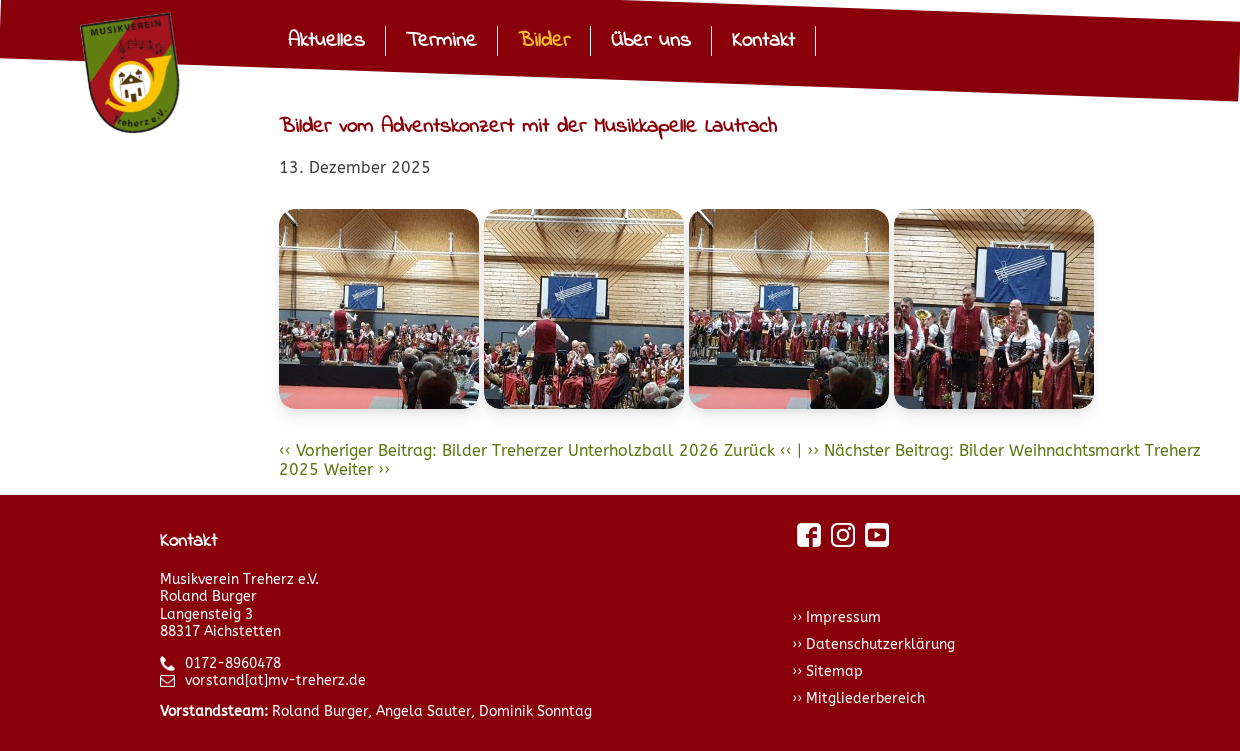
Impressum (843, 617)
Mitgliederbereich (865, 698)
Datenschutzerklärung (880, 644)
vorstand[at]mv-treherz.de (263, 680)
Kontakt (763, 41)
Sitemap (834, 671)
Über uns (651, 41)
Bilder (544, 41)
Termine (441, 41)
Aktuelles (326, 41)
